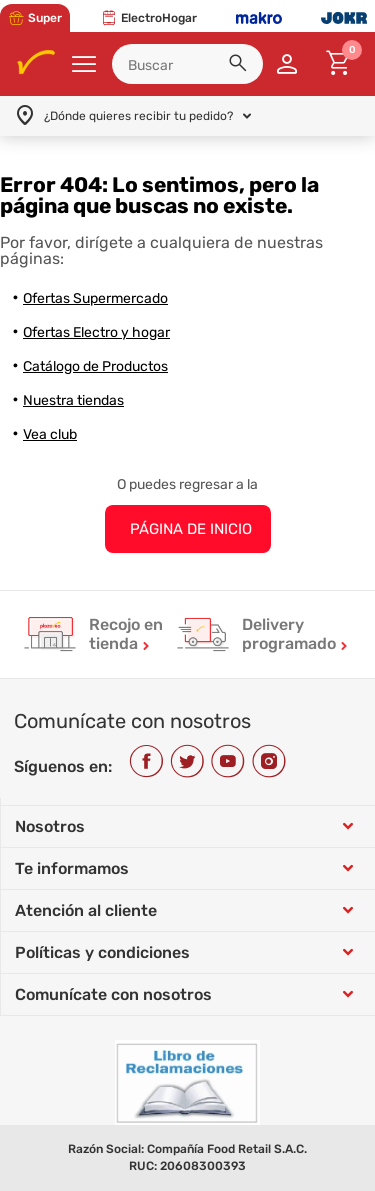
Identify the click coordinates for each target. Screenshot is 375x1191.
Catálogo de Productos (95, 366)
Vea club (50, 434)
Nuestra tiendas (73, 400)
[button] (241, 66)
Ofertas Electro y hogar (96, 332)
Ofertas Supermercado (95, 298)
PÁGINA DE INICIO (191, 529)
